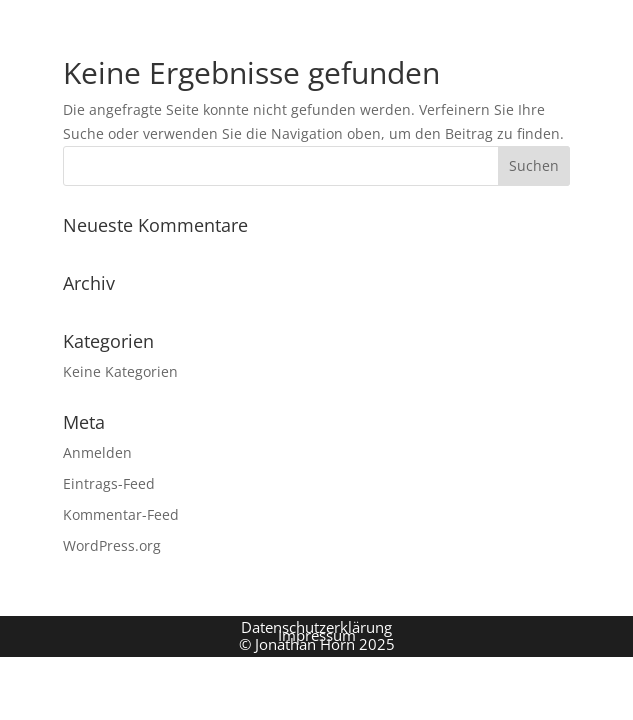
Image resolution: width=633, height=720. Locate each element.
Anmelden (97, 452)
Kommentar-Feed (121, 514)
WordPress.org (112, 545)
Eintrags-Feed (109, 483)
